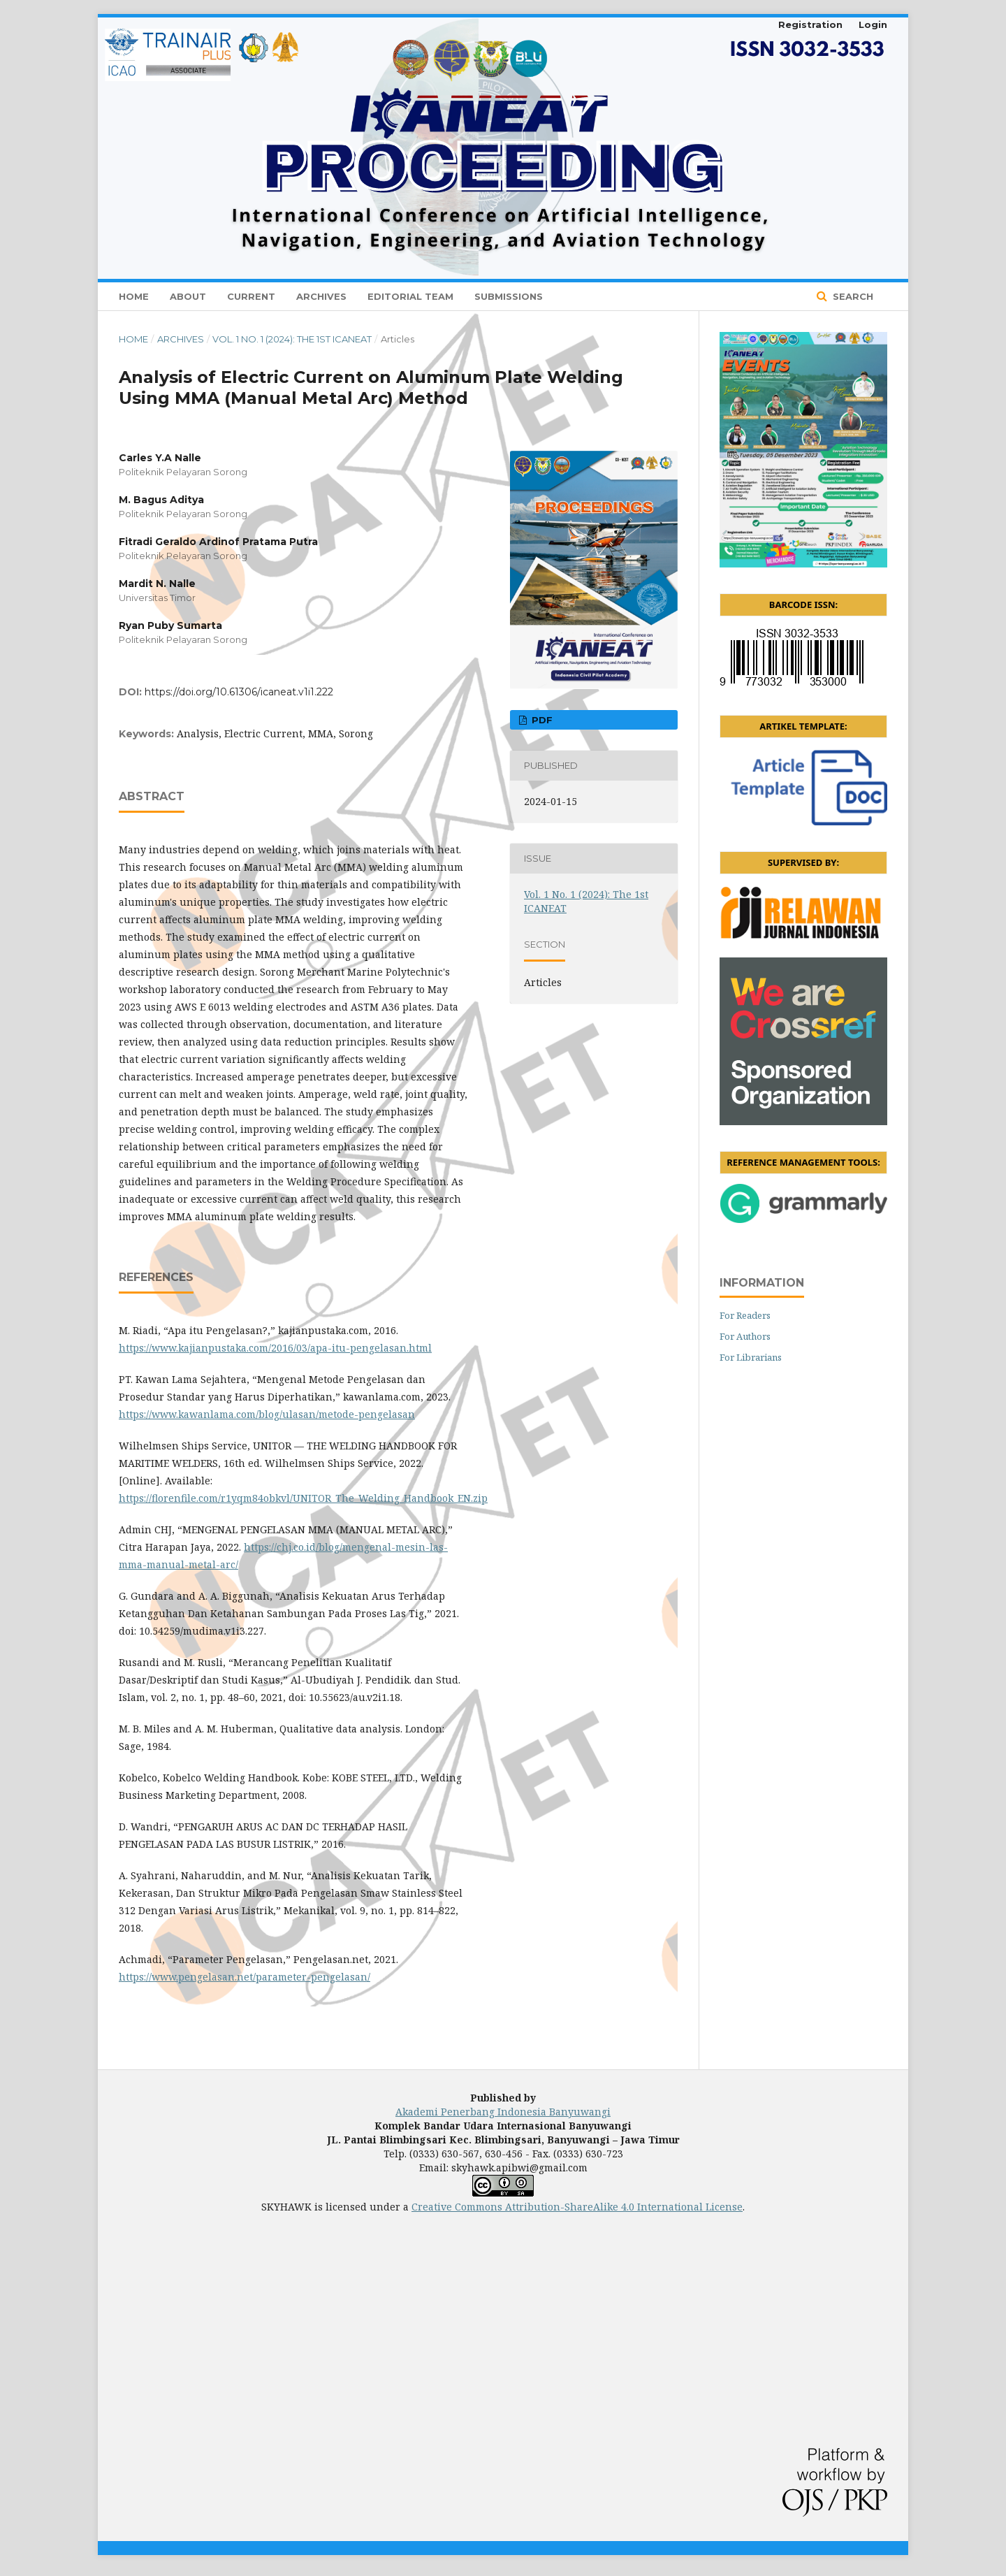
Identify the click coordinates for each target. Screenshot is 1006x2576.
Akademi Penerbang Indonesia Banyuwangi (503, 2111)
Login (873, 24)
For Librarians (751, 1357)
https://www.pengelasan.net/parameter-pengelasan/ (244, 1976)
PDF (541, 719)
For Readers (745, 1315)
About (188, 296)
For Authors (745, 1336)
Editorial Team (410, 296)
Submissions (508, 296)
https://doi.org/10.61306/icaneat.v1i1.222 (239, 692)
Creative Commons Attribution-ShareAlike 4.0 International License (577, 2206)
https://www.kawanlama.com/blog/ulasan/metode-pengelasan (267, 1414)
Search (851, 296)
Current (251, 296)
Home (134, 296)
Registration (810, 24)
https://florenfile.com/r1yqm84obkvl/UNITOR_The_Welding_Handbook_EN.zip (303, 1498)
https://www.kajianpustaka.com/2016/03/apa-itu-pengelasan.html (275, 1347)
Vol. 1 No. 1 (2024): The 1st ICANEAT (292, 339)
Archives (321, 296)
